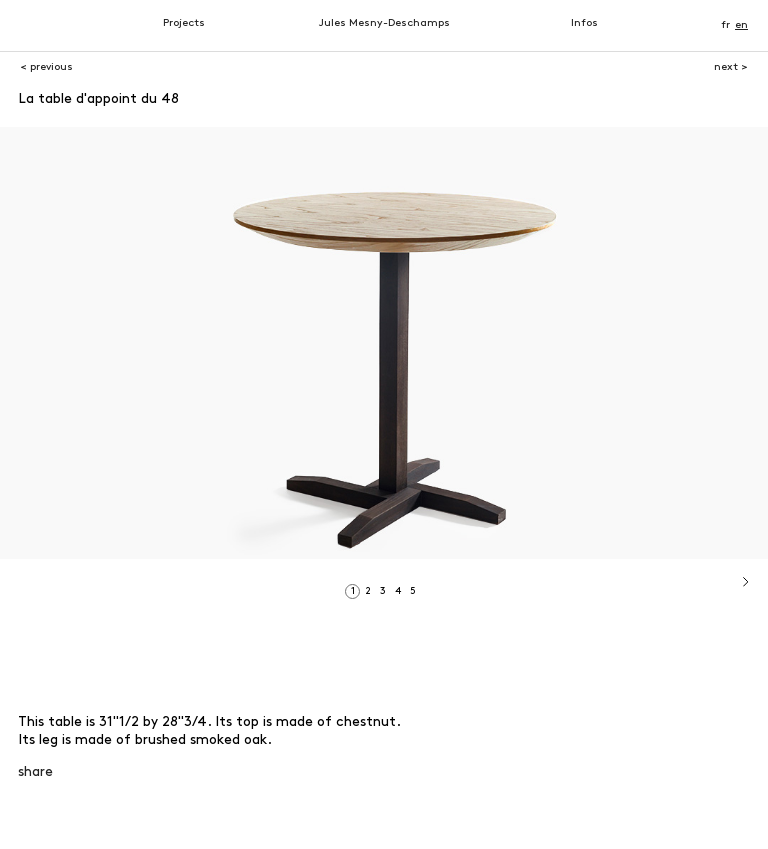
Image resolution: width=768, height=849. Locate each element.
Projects (184, 23)
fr (725, 25)
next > (731, 67)
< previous (46, 67)
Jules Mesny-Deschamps (384, 23)
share (35, 772)
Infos (584, 23)
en (741, 25)
